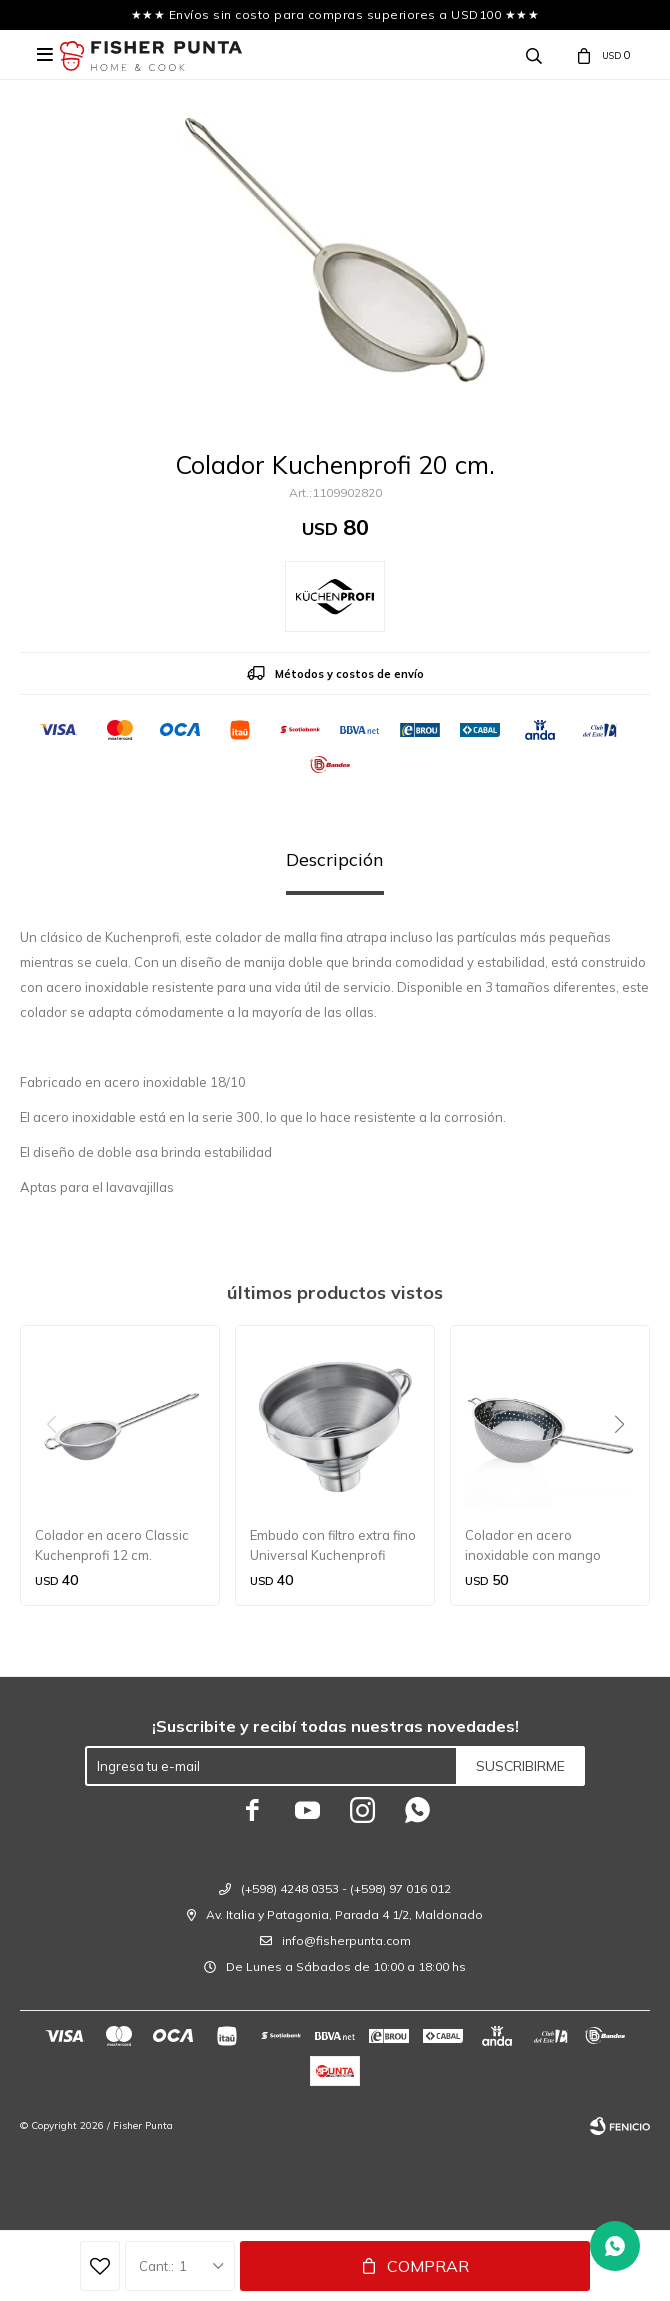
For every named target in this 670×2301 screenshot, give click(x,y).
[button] (626, 1465)
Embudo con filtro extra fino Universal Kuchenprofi (333, 1545)
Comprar (428, 2266)
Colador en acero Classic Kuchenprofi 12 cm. (112, 1545)
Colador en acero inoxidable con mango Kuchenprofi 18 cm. (533, 1546)
